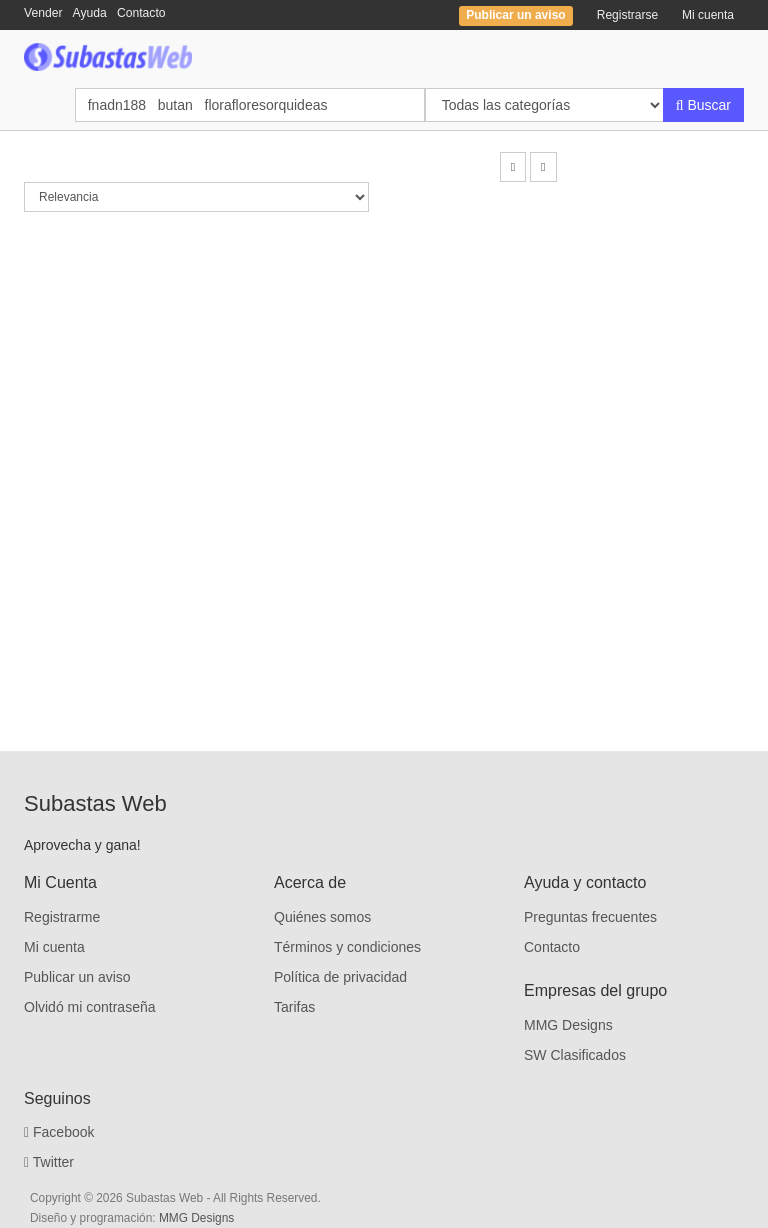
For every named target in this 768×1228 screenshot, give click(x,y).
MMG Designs (568, 1025)
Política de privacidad (340, 977)
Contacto (141, 13)
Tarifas (294, 1007)
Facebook (59, 1132)
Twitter (49, 1162)
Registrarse (627, 15)
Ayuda (90, 13)
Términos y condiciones (347, 947)
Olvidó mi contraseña (90, 1007)
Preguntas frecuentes (590, 917)
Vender (43, 13)
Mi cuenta (708, 15)
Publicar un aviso (77, 977)
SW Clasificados (575, 1055)
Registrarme (62, 917)
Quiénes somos (322, 917)
